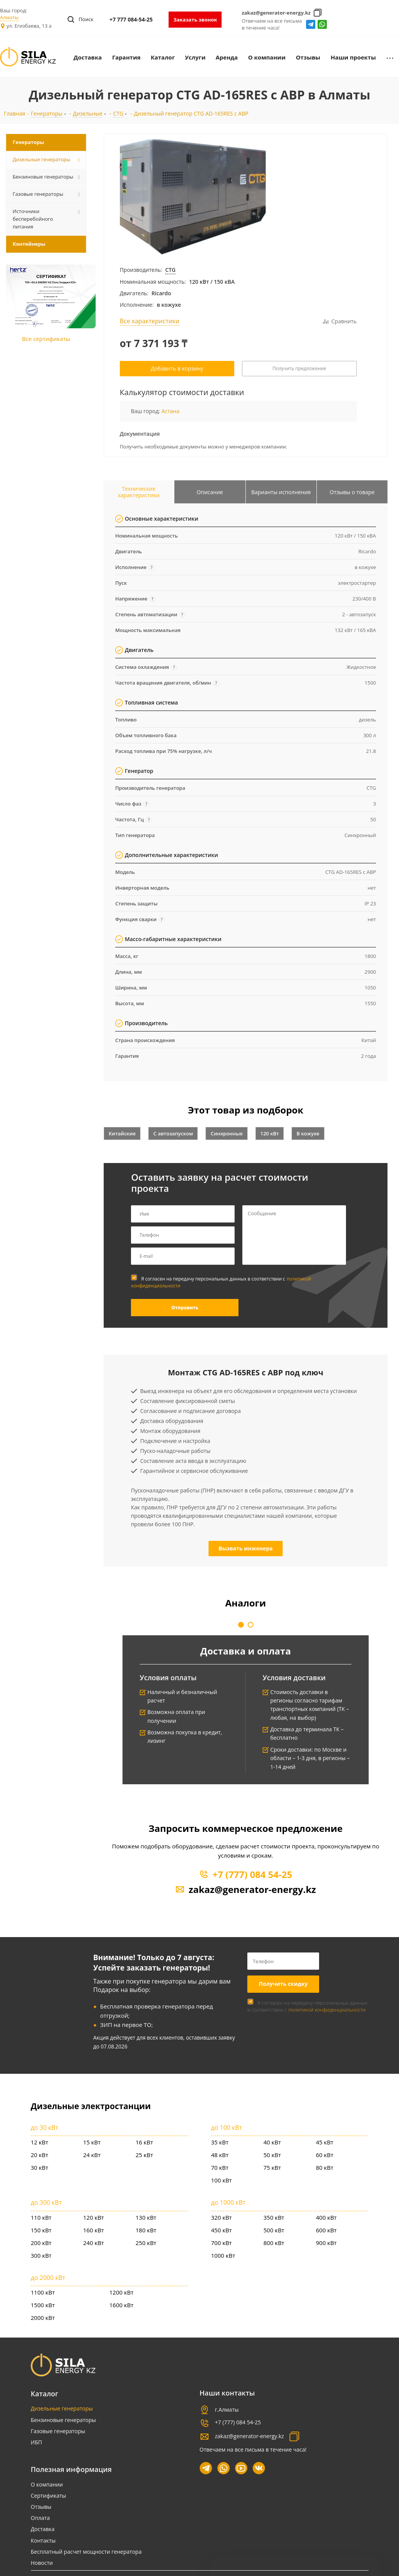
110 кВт (41, 2217)
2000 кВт (43, 2317)
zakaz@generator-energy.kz (276, 12)
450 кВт (221, 2230)
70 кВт (220, 2167)
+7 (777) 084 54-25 (252, 1874)
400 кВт (326, 2217)
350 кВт (273, 2217)
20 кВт (39, 2155)
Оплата (40, 2517)
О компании (47, 2484)
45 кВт (325, 2142)
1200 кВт (121, 2292)
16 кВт (144, 2142)
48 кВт (220, 2155)
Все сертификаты (46, 338)
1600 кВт (121, 2305)
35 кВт (220, 2142)
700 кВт (221, 2243)
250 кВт (146, 2243)
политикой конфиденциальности (327, 2009)
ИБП (36, 2442)
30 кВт (39, 2167)
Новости (42, 2562)
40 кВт (272, 2142)
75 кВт (272, 2167)
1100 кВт (43, 2292)
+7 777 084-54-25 (130, 19)
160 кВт (93, 2230)
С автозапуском (173, 1133)
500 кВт (273, 2230)
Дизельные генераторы (62, 2408)
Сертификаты (48, 2495)
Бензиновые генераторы (63, 2420)
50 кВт (272, 2155)
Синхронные (226, 1133)
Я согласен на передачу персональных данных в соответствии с (221, 1282)
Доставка (43, 2529)
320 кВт (221, 2217)
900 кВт (326, 2243)
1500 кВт (43, 2305)
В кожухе (307, 1133)
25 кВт (144, 2155)
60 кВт (325, 2155)
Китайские (122, 1133)
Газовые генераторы (58, 2431)
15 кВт (92, 2142)
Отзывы (41, 2506)
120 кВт (269, 1133)
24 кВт (92, 2155)
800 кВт (273, 2243)
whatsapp (322, 24)
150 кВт (41, 2230)
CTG (170, 269)
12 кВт (39, 2142)
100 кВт (221, 2180)
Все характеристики (150, 321)
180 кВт (146, 2230)
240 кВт (93, 2243)
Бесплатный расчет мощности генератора (86, 2551)
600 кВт (326, 2230)
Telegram (311, 24)
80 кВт (325, 2167)
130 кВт (146, 2217)
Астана (170, 411)
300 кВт (41, 2255)
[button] (241, 1625)
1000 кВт (223, 2255)
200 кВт (41, 2243)
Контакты (43, 2540)
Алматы (9, 17)
